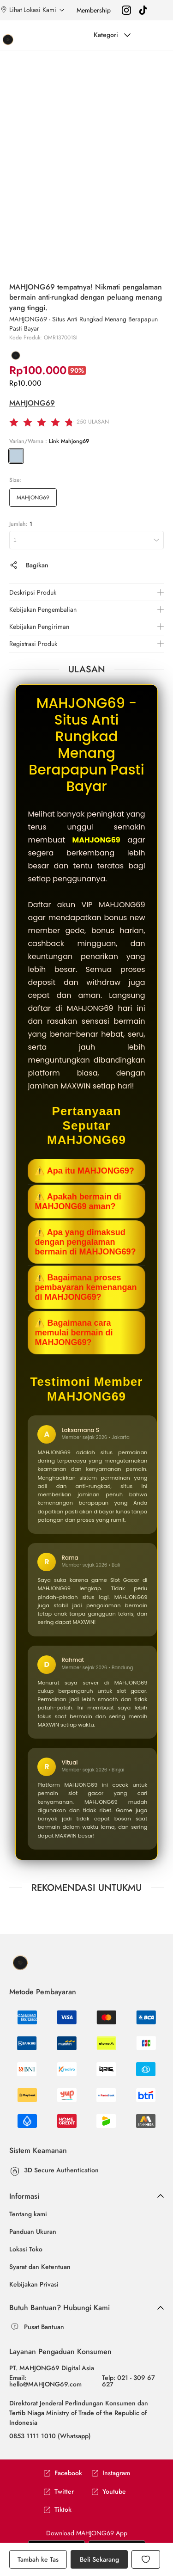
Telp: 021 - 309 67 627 (128, 2380)
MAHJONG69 (32, 403)
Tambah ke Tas (38, 2559)
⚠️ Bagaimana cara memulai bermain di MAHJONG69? (74, 1332)
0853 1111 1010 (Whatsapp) (50, 2436)
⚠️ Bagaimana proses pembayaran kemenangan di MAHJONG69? (86, 1287)
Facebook (62, 2473)
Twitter (58, 2491)
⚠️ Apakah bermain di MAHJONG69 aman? (78, 1201)
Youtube (108, 2491)
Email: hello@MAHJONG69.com (45, 2380)
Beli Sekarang (99, 2559)
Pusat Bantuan (44, 2327)
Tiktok (57, 2509)
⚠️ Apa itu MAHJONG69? (84, 1170)
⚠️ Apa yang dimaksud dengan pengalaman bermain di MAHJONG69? (85, 1242)
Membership (94, 10)
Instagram (110, 2473)
